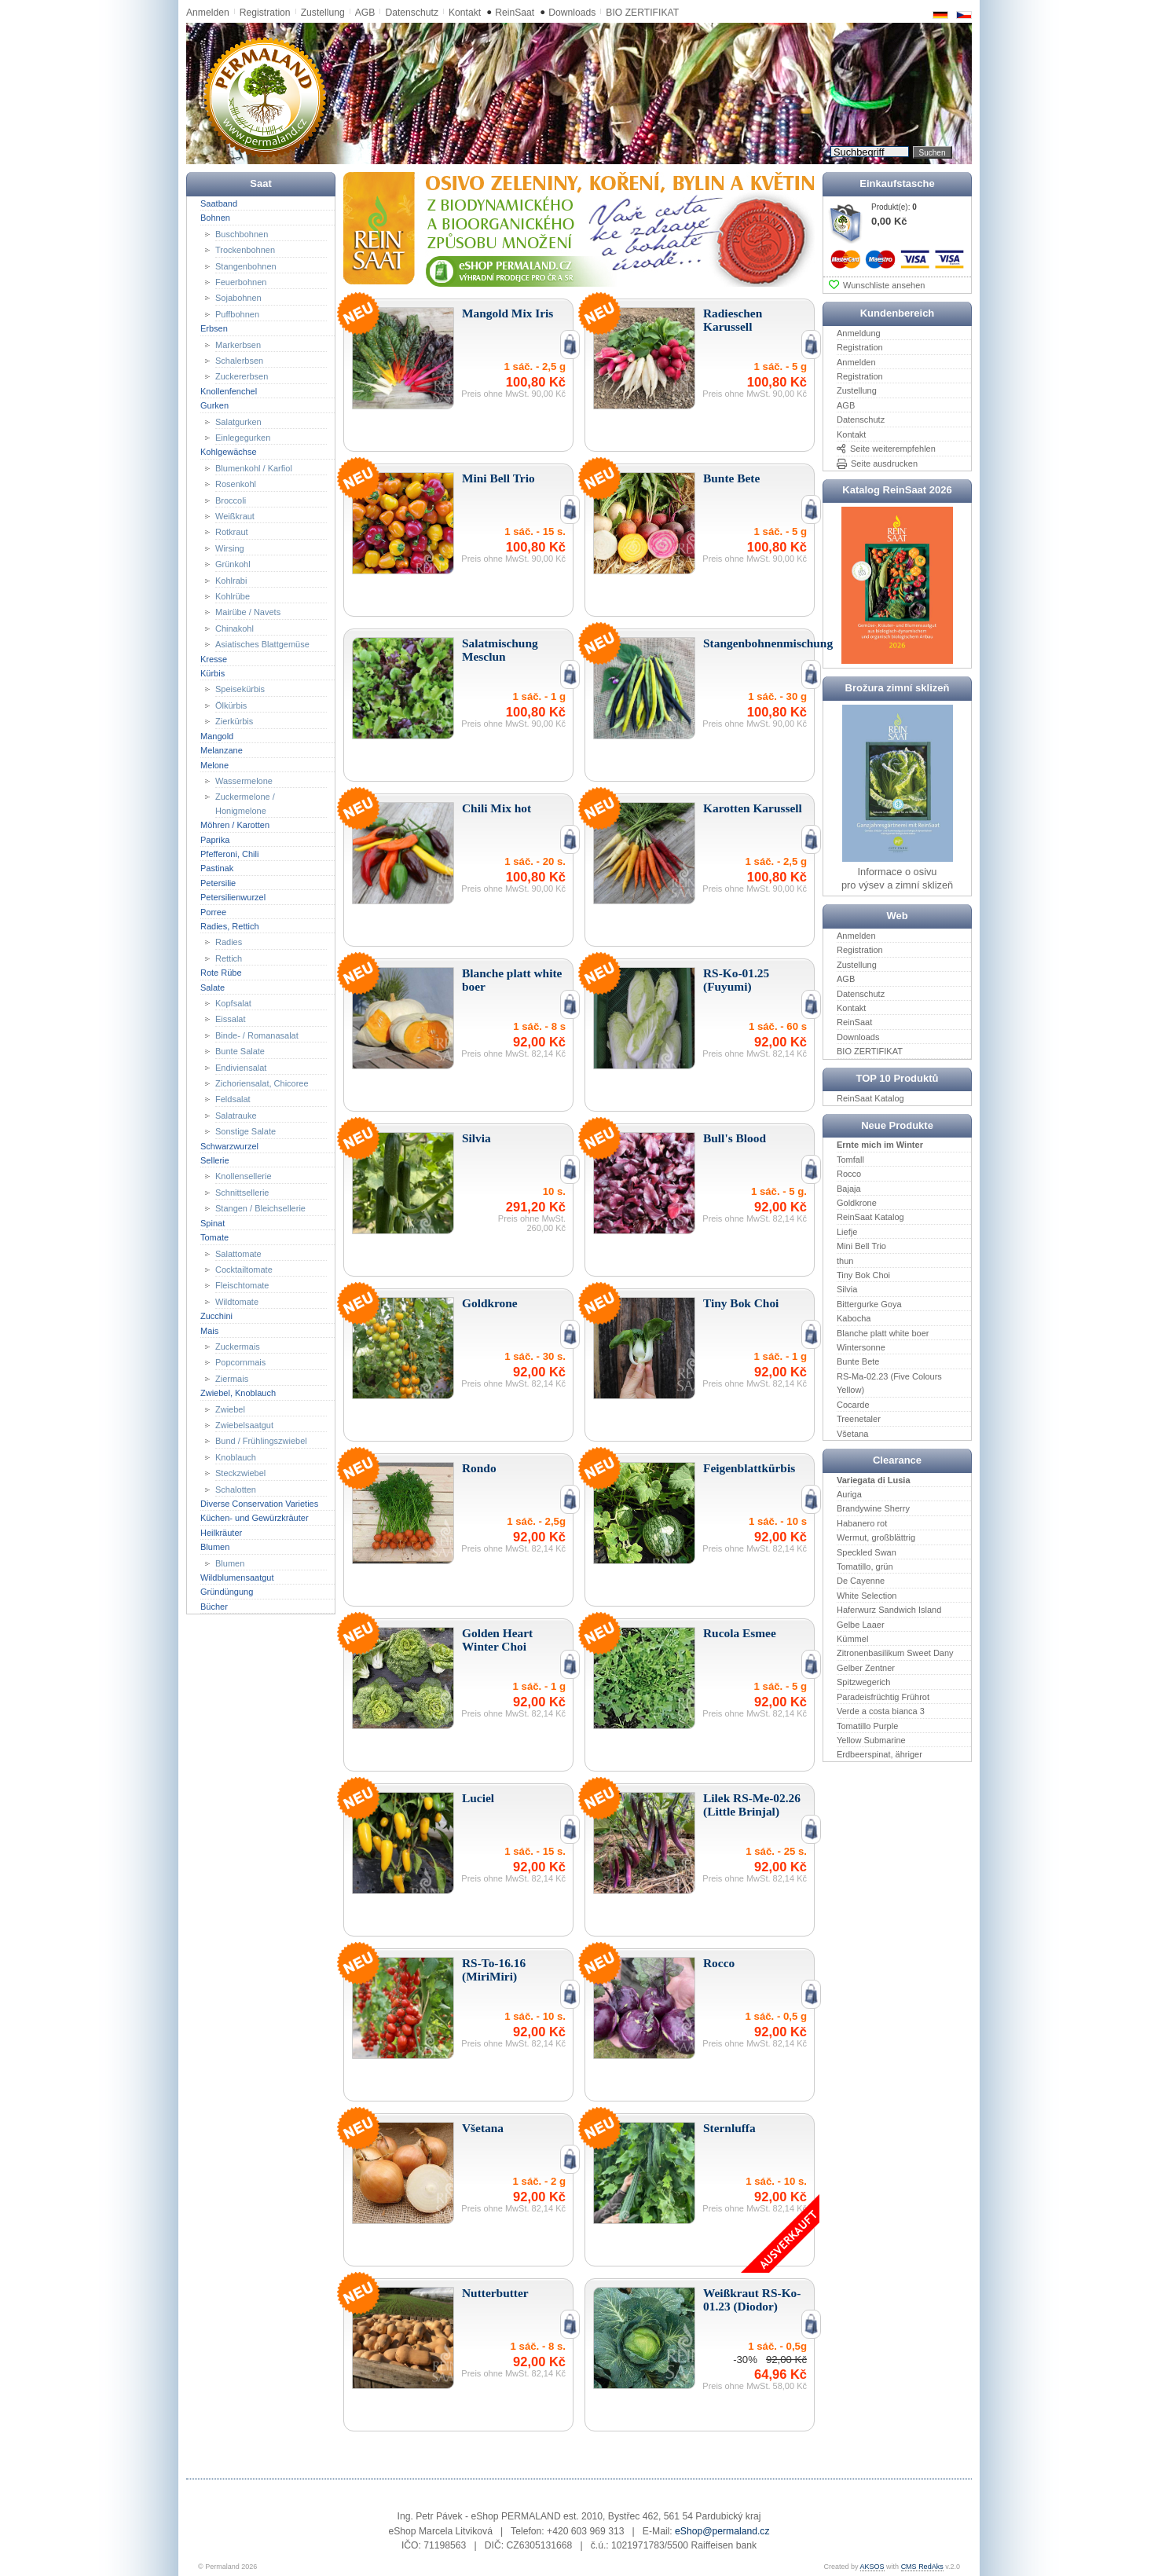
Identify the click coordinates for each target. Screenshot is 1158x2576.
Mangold (216, 735)
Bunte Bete (858, 1361)
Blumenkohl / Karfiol (253, 468)
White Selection (866, 1595)
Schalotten (235, 1488)
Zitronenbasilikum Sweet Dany (895, 1653)
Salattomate (238, 1253)
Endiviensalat (240, 1067)
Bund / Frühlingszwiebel (261, 1441)
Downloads (571, 12)
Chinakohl (234, 628)
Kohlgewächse (228, 451)
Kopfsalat (233, 1003)
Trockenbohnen (245, 250)
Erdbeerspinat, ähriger (879, 1754)
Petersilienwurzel (233, 897)
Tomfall (850, 1159)
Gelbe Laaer (861, 1624)
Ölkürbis (231, 705)
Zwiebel (230, 1408)
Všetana (852, 1433)
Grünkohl (233, 564)
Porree (213, 911)
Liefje (847, 1232)
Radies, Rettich (229, 926)
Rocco (849, 1173)
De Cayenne (861, 1580)
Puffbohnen (237, 314)
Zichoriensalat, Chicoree (262, 1083)
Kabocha (853, 1318)
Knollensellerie (243, 1176)
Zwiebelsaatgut (244, 1425)
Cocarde (853, 1404)
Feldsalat (233, 1099)
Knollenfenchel (228, 391)
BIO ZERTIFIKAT (642, 12)
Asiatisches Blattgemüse (262, 644)
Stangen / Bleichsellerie (260, 1208)
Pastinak (216, 868)
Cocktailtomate (244, 1269)
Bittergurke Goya (869, 1304)
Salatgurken (238, 421)
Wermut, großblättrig (876, 1537)
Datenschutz (411, 12)
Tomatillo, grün (865, 1566)
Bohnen (215, 217)
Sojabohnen (238, 297)
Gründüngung (226, 1591)
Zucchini (216, 1316)
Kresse (213, 658)
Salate (212, 986)
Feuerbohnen (240, 282)
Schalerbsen (239, 360)
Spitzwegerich (863, 1682)
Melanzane (221, 750)
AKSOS (872, 2567)
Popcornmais (240, 1362)
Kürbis (212, 673)
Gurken (214, 405)
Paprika (214, 839)
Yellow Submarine (871, 1740)
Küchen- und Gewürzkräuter (254, 1518)
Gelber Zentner (866, 1668)
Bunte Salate (240, 1051)
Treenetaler (859, 1419)
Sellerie (214, 1160)
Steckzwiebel (240, 1473)
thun (845, 1260)
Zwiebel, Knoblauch (238, 1393)
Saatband (218, 203)
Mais (209, 1330)
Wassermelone (244, 781)
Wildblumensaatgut (237, 1577)
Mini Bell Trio (861, 1246)
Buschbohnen (241, 233)
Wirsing (229, 548)
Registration (265, 12)
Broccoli (230, 499)
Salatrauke (236, 1115)
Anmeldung (859, 333)
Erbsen (214, 328)
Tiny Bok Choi (863, 1275)
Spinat (212, 1222)
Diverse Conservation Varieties (259, 1503)
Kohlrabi (231, 579)
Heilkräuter (221, 1532)
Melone (214, 764)
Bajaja (849, 1188)
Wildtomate (236, 1301)
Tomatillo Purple (867, 1725)
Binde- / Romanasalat (257, 1035)
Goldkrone (857, 1202)
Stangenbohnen (246, 265)
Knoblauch (235, 1457)
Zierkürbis (234, 721)
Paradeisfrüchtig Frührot (883, 1696)
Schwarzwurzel (229, 1145)
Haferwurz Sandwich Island (889, 1609)
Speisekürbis (240, 689)
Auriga (849, 1494)
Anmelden (207, 12)
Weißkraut (235, 516)
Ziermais (231, 1378)
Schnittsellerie (242, 1192)
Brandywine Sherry (873, 1508)
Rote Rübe (221, 972)
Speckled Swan (866, 1551)
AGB (365, 12)
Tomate (214, 1237)
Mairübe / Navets (247, 612)
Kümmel (852, 1638)
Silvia (847, 1289)
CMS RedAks (922, 2567)
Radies (228, 942)
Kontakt (465, 12)
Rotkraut (231, 532)
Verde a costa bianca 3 (881, 1711)
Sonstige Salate (245, 1131)
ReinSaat (514, 12)
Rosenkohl (235, 484)
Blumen (214, 1547)
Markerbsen (238, 344)
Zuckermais (237, 1346)
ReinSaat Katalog (870, 1098)
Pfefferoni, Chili (229, 854)
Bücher (214, 1606)
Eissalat (230, 1019)
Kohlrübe (232, 596)
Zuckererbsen (241, 376)
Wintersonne (861, 1347)
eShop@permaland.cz (722, 2531)
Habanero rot (862, 1523)
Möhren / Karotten (234, 825)
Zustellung (323, 12)
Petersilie (218, 883)
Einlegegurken (242, 437)
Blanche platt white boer (883, 1332)
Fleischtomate (242, 1285)
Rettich (228, 958)
